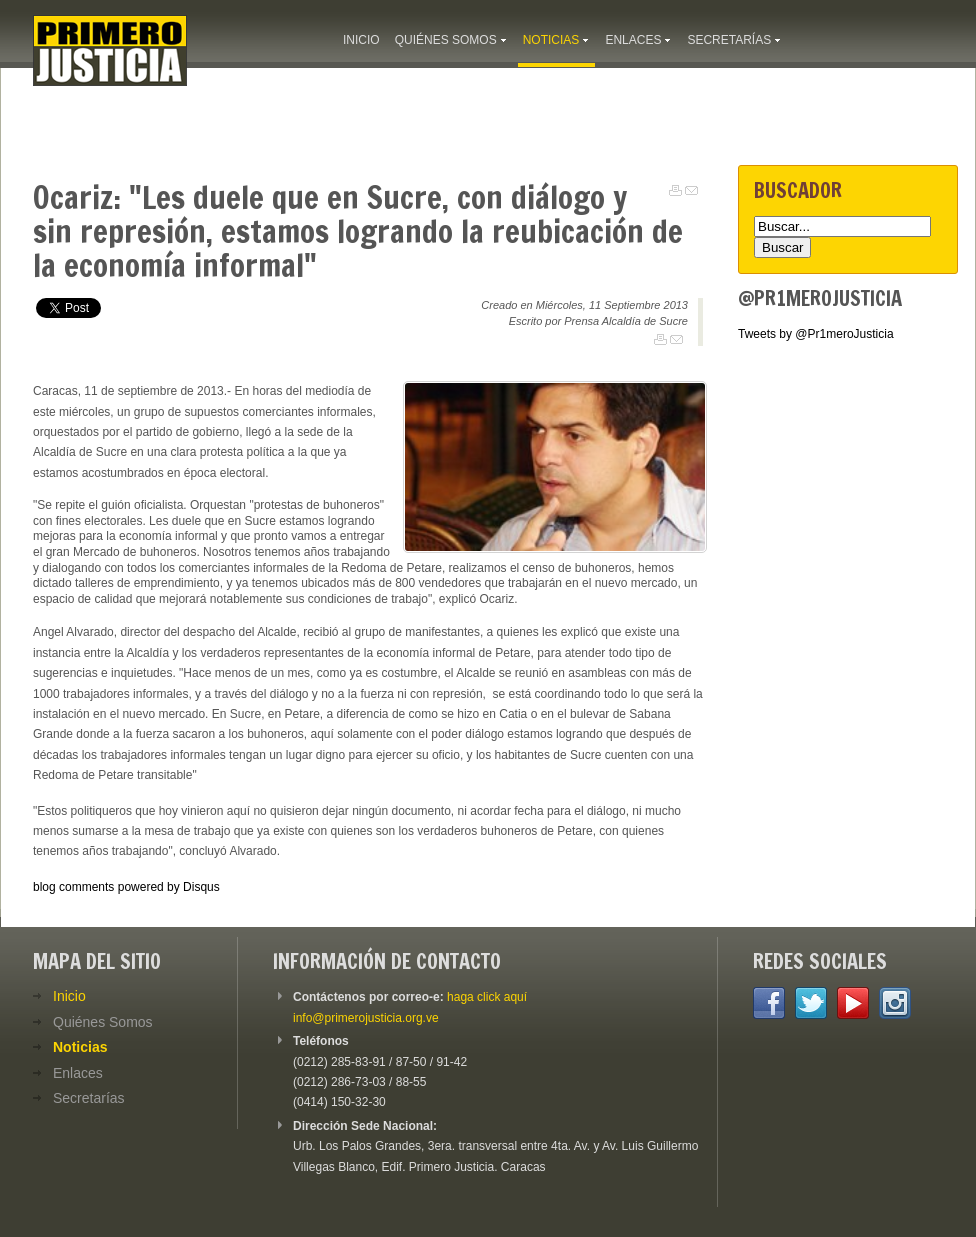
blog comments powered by (126, 887)
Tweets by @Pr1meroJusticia (816, 334)
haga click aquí (487, 997)
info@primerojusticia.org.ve (366, 1018)
